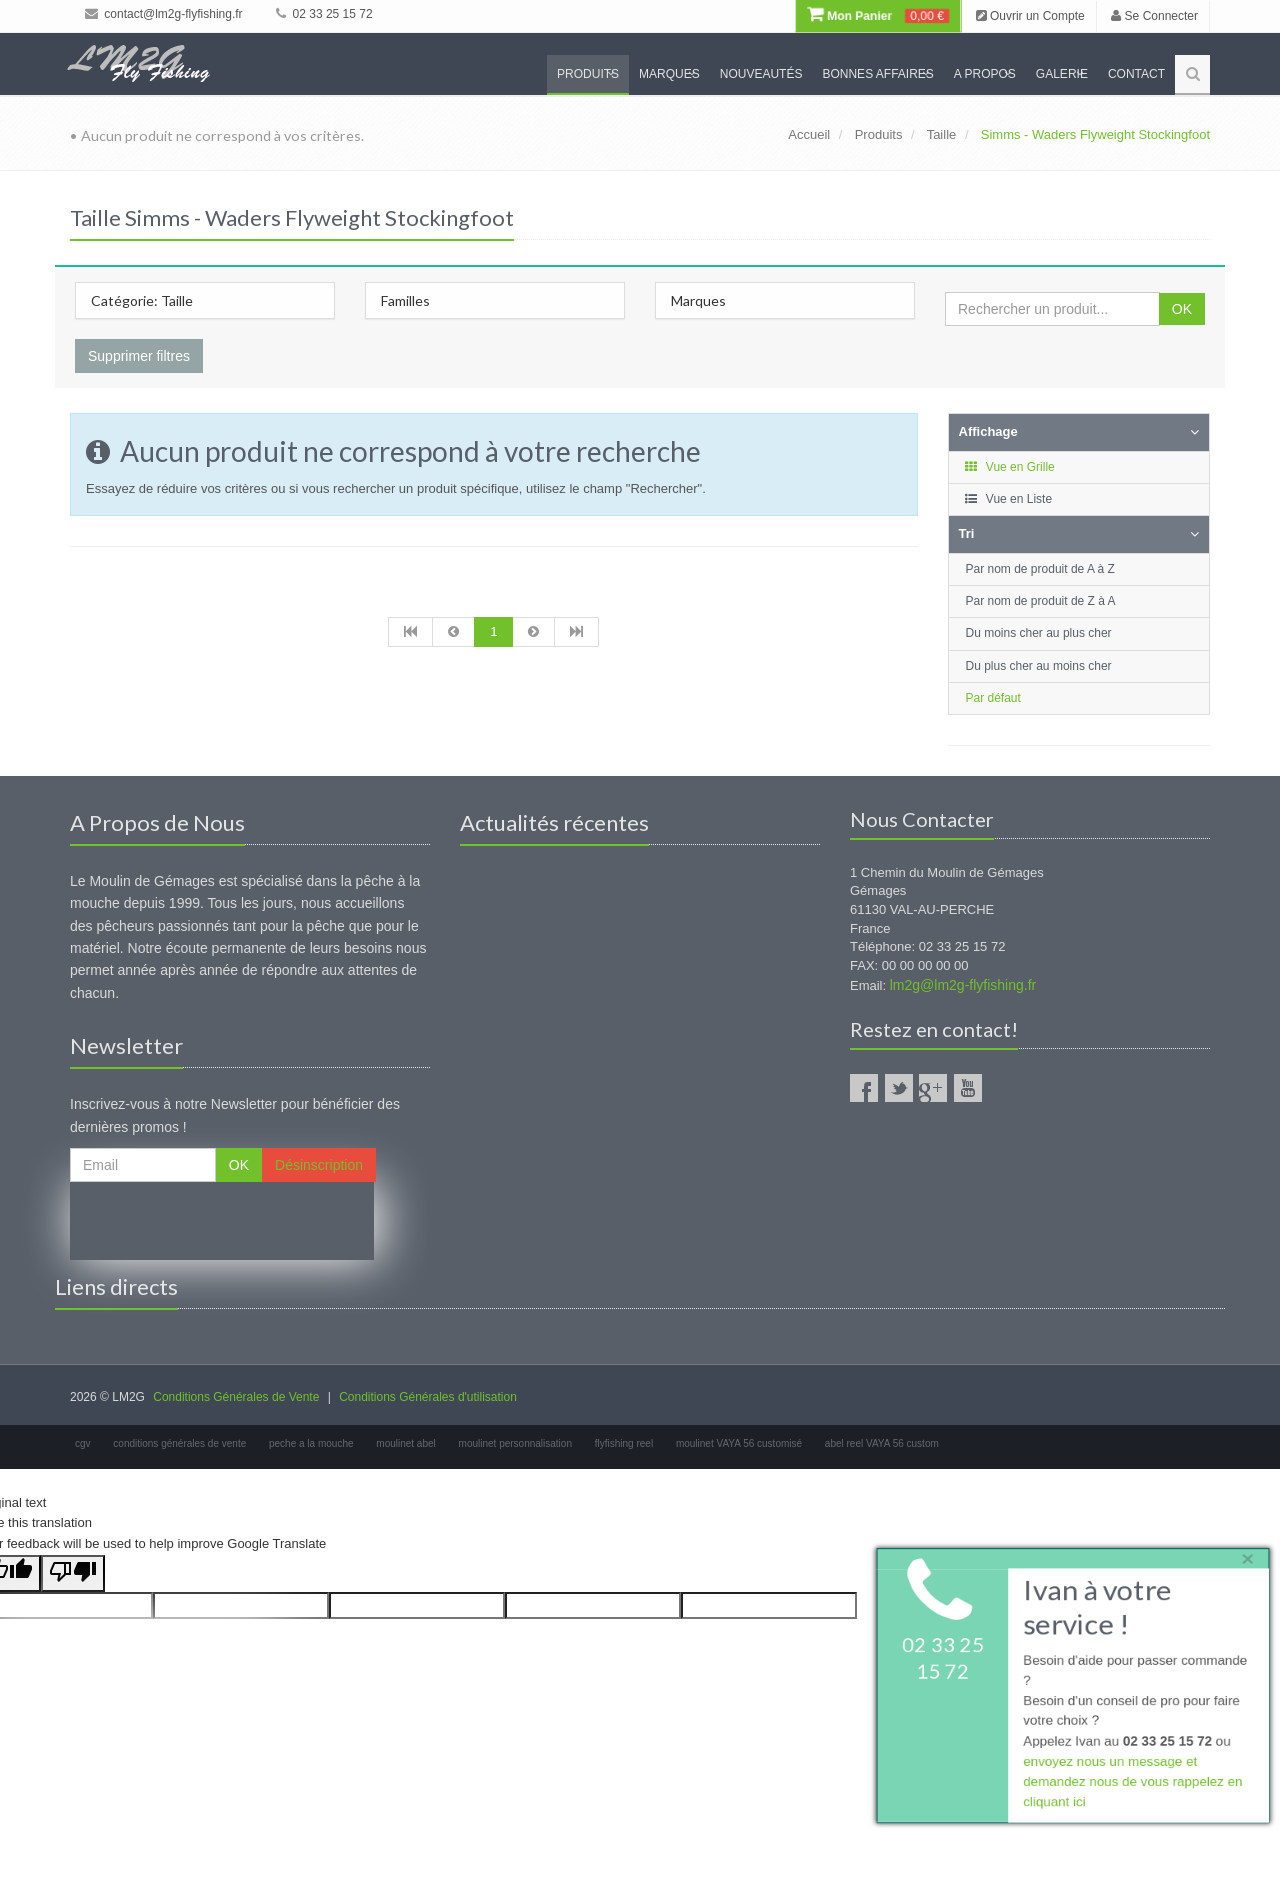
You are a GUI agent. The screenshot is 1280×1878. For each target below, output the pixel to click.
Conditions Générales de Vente (236, 1397)
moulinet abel (405, 1443)
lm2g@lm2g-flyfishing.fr (963, 985)
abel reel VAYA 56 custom (882, 1443)
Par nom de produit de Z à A (1041, 601)
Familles (405, 300)
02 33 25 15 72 (324, 14)
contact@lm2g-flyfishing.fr (164, 14)
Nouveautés (761, 74)
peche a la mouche (311, 1443)
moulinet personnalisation (515, 1443)
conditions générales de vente (179, 1443)
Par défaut (993, 698)
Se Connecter (1154, 16)
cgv (83, 1443)
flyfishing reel (624, 1443)
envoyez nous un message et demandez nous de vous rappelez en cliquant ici (1131, 1784)
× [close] (1243, 1554)
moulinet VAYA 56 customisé (739, 1443)
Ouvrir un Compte (1030, 16)
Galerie (1062, 74)
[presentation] (222, 1221)
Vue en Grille (1009, 467)
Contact (1136, 74)
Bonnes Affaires (877, 74)
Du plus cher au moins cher (1039, 666)
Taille (942, 134)
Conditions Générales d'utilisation (428, 1397)
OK (1182, 309)
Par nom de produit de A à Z (1040, 569)
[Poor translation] (73, 1573)
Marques (669, 74)
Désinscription (319, 1165)
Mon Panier (878, 16)
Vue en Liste (1008, 499)
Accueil (809, 134)
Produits (588, 74)
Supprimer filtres (139, 356)
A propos (985, 74)
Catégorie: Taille (142, 300)
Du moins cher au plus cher (1039, 633)
